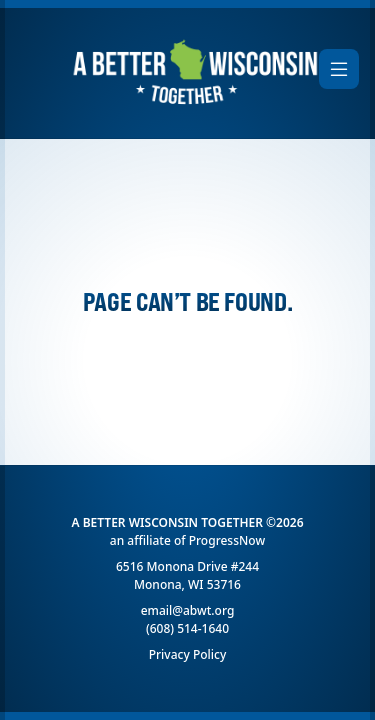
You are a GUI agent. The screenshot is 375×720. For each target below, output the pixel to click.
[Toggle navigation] (339, 69)
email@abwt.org (188, 610)
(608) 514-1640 (187, 628)
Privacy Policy (188, 654)
